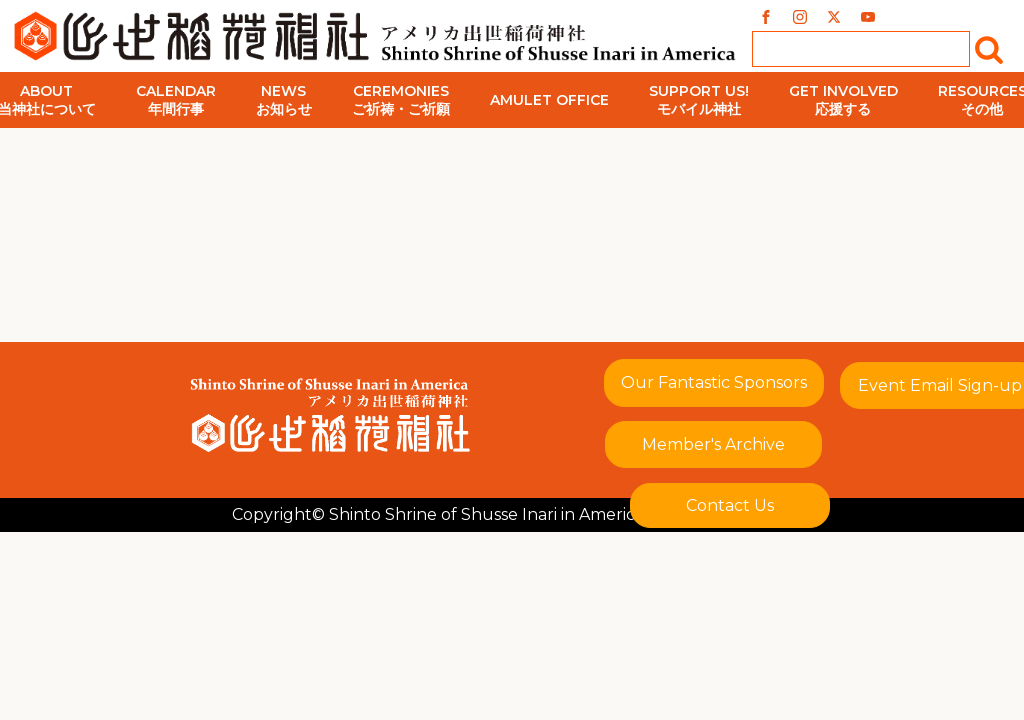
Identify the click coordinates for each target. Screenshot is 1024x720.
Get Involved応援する (843, 100)
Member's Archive (713, 444)
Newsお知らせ (284, 100)
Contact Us (730, 505)
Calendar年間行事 (176, 100)
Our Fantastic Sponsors (714, 382)
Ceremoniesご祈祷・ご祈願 (401, 100)
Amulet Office (549, 100)
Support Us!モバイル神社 (699, 100)
